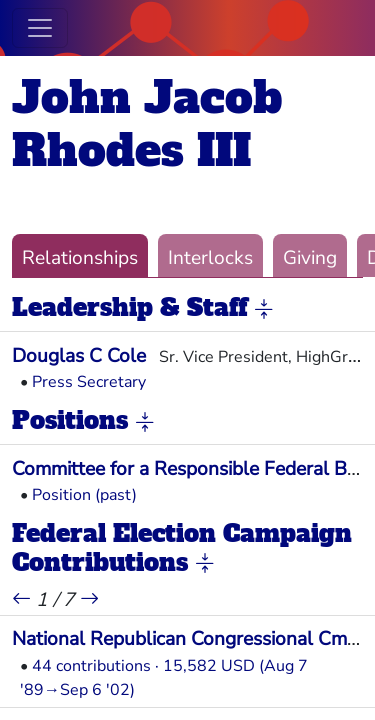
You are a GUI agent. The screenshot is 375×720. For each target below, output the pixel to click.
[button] (264, 309)
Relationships (80, 258)
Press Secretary (89, 382)
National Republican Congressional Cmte (188, 639)
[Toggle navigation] (40, 28)
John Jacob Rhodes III (147, 124)
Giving (310, 258)
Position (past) (84, 495)
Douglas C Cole (79, 356)
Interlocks (210, 258)
